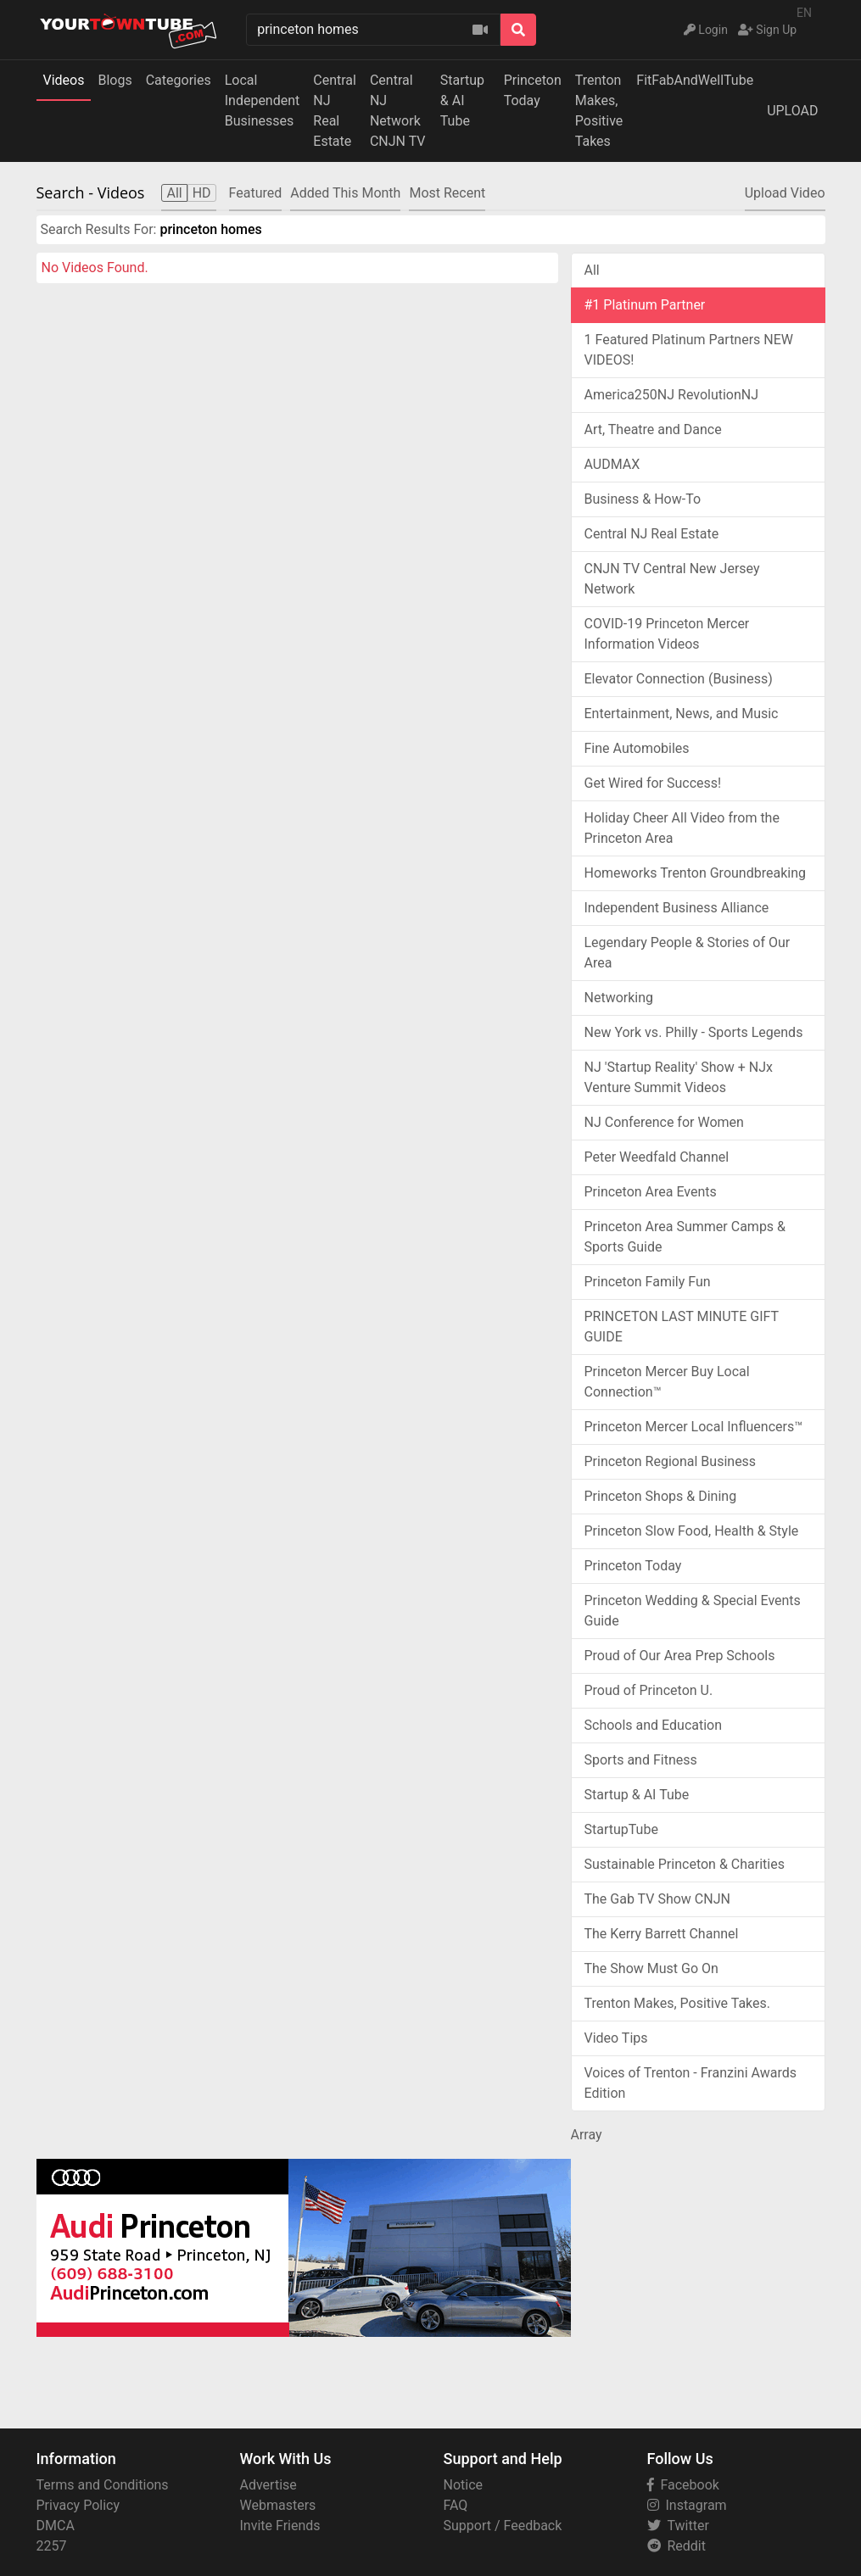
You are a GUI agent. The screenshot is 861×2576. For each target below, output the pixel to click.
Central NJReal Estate (334, 110)
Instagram (687, 2505)
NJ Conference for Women (664, 1122)
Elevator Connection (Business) (678, 679)
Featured (255, 193)
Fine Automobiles (637, 748)
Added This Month (345, 193)
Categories (178, 80)
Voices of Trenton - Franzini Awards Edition (690, 2083)
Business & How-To (643, 499)
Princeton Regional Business (670, 1461)
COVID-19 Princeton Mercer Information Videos (667, 634)
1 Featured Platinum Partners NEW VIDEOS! (689, 350)
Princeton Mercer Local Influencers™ (693, 1427)
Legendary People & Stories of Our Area (687, 952)
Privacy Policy (78, 2505)
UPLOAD (792, 111)
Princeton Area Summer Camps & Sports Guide (685, 1236)
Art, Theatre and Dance (653, 429)
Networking (619, 998)
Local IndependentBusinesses (262, 100)
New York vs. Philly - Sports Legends (693, 1032)
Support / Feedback (503, 2525)
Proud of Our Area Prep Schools (679, 1656)
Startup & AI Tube (462, 100)
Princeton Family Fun (647, 1282)
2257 (51, 2546)
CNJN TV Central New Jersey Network (672, 578)
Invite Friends (280, 2525)
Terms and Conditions (102, 2485)
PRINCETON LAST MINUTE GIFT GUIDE (682, 1326)
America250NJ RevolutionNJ (671, 395)
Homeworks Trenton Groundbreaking (695, 873)
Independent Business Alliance (676, 908)
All (592, 270)
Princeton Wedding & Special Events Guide (692, 1610)
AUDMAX (612, 464)
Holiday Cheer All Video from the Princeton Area (682, 828)
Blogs (114, 80)
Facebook (683, 2485)
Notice (464, 2485)
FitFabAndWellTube (694, 80)
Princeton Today (533, 90)
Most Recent (447, 193)
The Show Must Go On (651, 1968)
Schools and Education (653, 1725)
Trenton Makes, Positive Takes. (677, 2003)
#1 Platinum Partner (645, 305)
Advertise (268, 2485)
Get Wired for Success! (653, 783)
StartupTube (621, 1829)
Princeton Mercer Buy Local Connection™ (667, 1381)
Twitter (678, 2525)
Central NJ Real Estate (651, 534)
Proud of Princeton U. (648, 1690)
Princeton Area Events (650, 1192)
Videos (64, 80)
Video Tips (616, 2038)
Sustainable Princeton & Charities (684, 1864)
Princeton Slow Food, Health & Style (691, 1531)
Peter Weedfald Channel (657, 1157)
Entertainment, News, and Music (681, 713)
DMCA (55, 2525)
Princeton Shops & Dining (660, 1496)
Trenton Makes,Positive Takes (599, 110)
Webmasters (278, 2505)
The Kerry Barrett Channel (661, 1934)
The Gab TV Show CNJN (657, 1899)
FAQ (456, 2505)
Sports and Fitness (640, 1760)
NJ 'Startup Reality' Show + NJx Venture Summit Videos (678, 1077)
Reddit (676, 2546)
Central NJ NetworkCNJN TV (398, 110)
